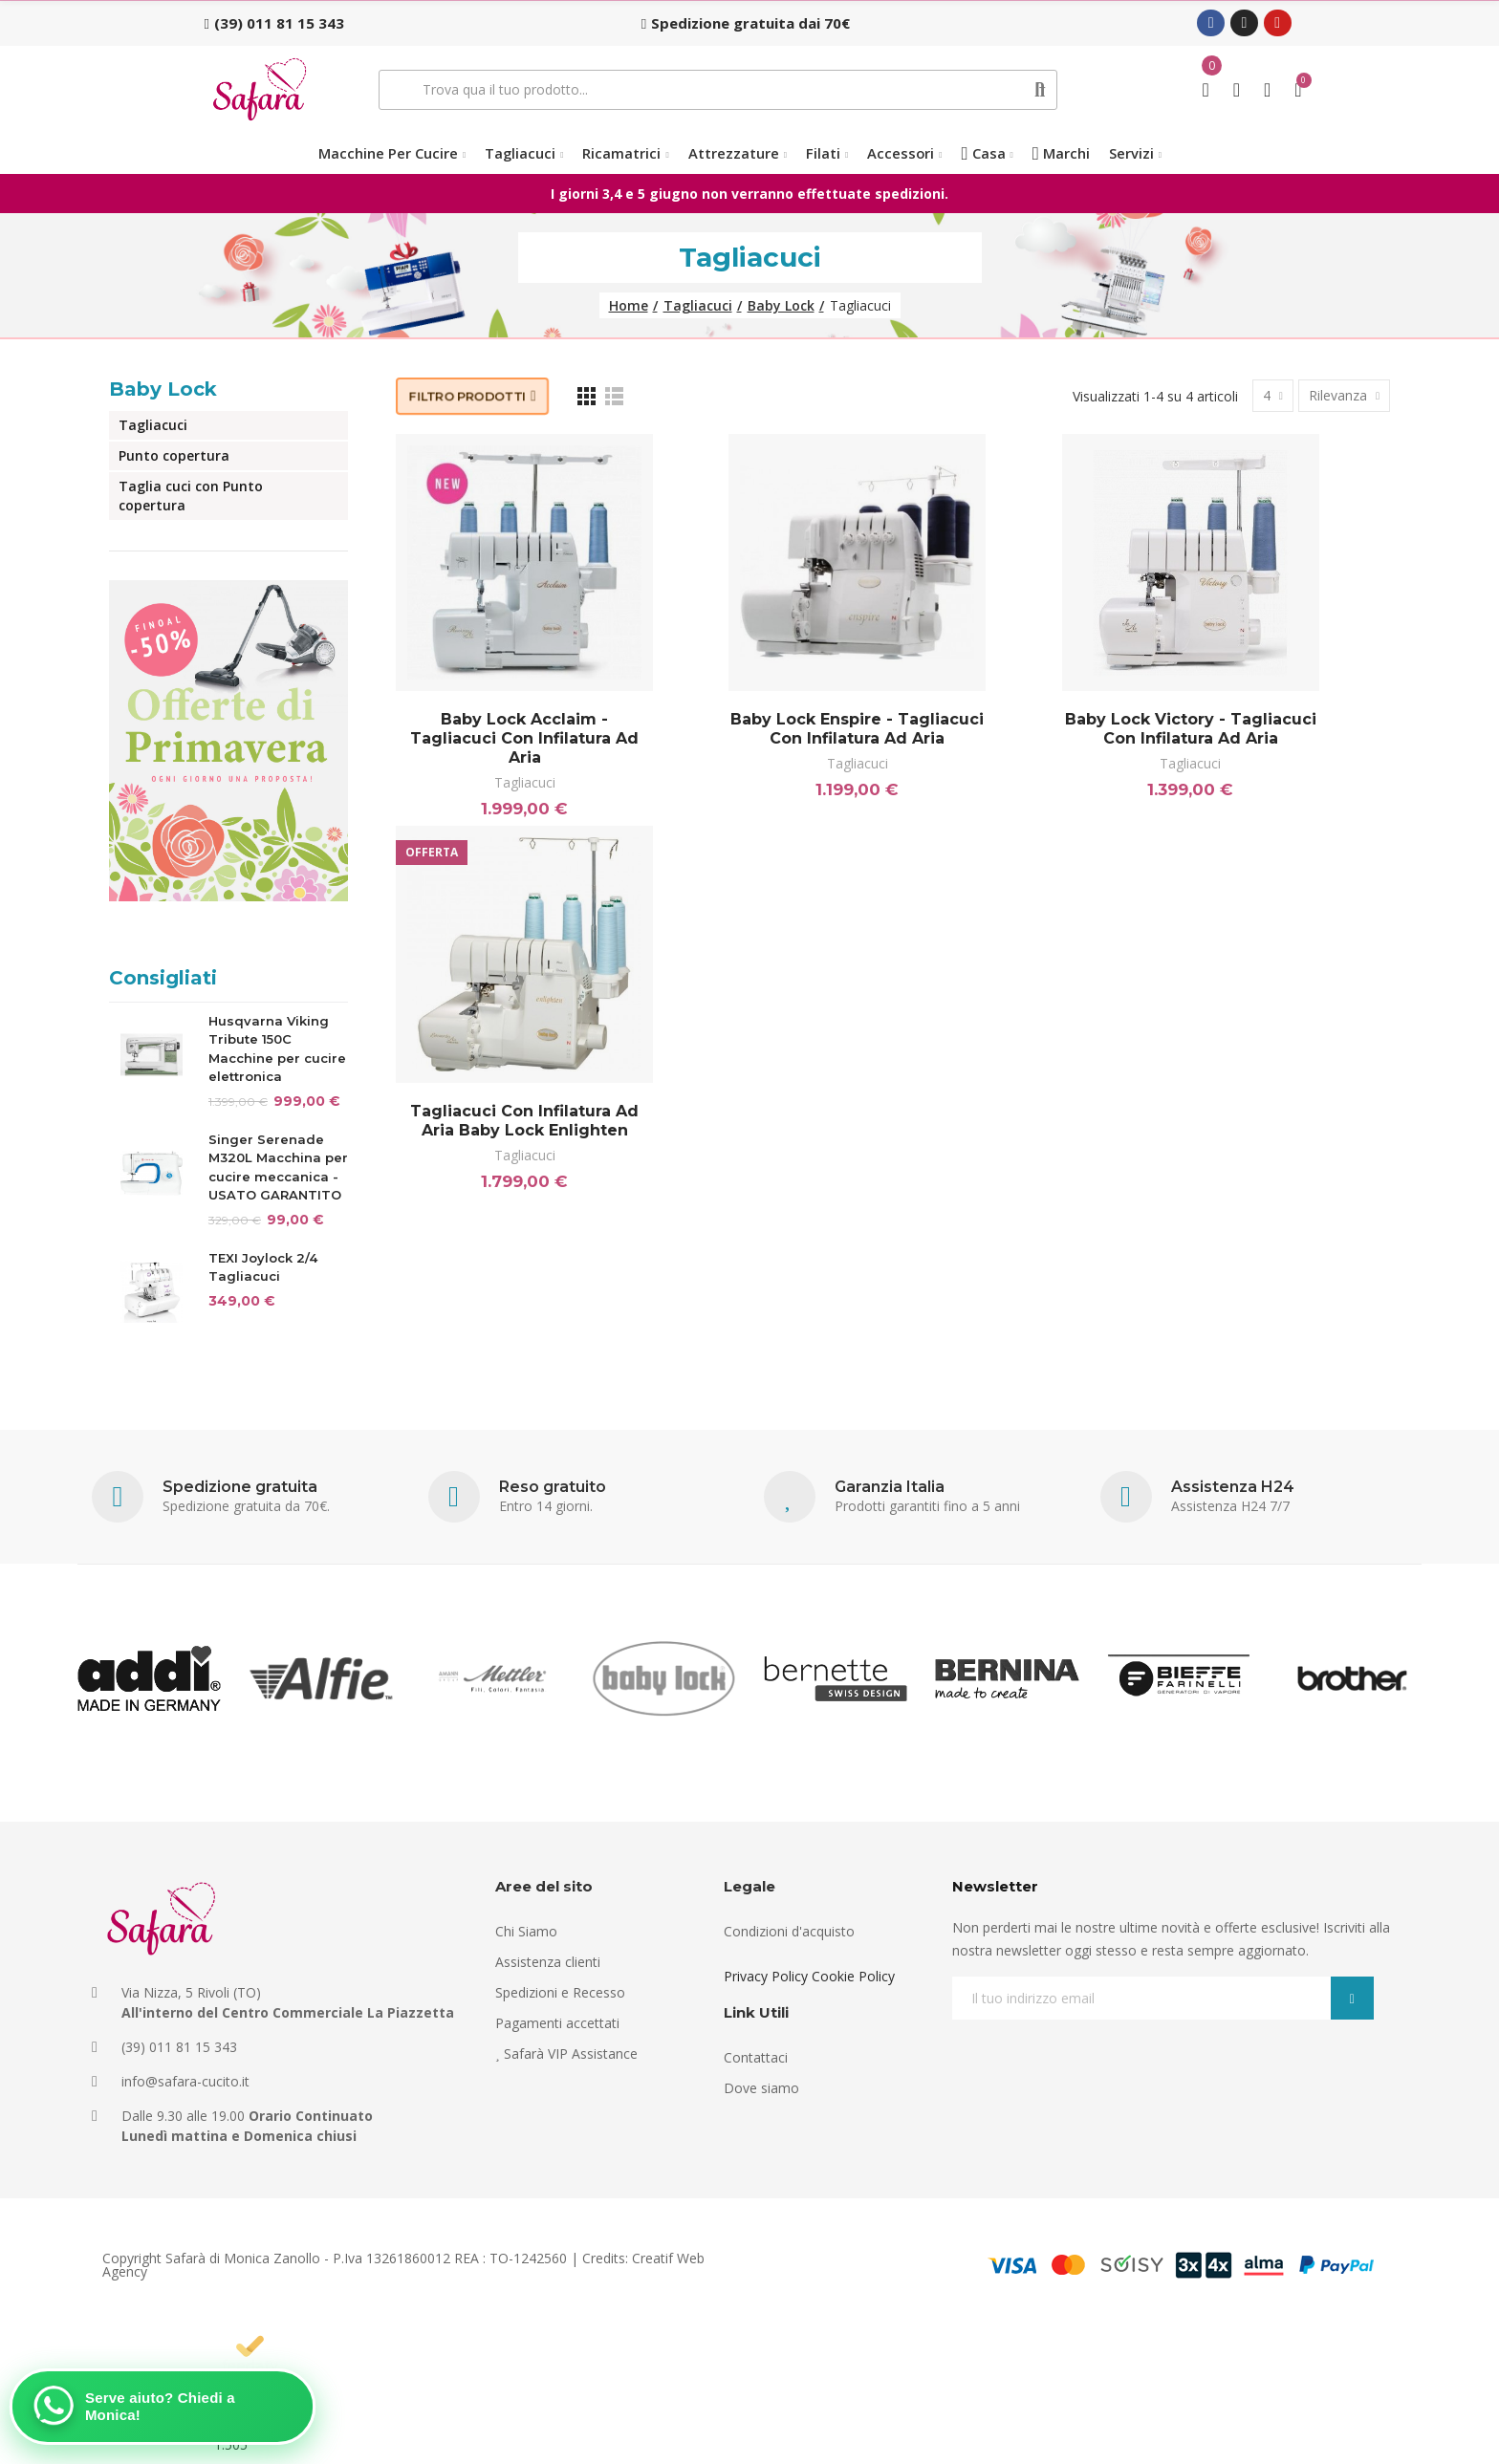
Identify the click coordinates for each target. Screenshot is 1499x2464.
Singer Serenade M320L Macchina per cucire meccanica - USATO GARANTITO (278, 1167)
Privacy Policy (766, 1976)
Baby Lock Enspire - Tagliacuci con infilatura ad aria (857, 728)
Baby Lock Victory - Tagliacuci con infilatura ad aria (1190, 728)
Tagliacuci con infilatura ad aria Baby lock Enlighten (524, 1120)
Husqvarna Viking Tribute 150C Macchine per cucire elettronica (277, 1049)
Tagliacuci (524, 782)
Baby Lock (163, 389)
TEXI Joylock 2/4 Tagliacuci (262, 1267)
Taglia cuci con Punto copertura (191, 495)
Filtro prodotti (467, 396)
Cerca (1040, 90)
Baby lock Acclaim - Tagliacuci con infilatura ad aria (524, 738)
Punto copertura (174, 455)
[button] (274, 23)
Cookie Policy (853, 1976)
